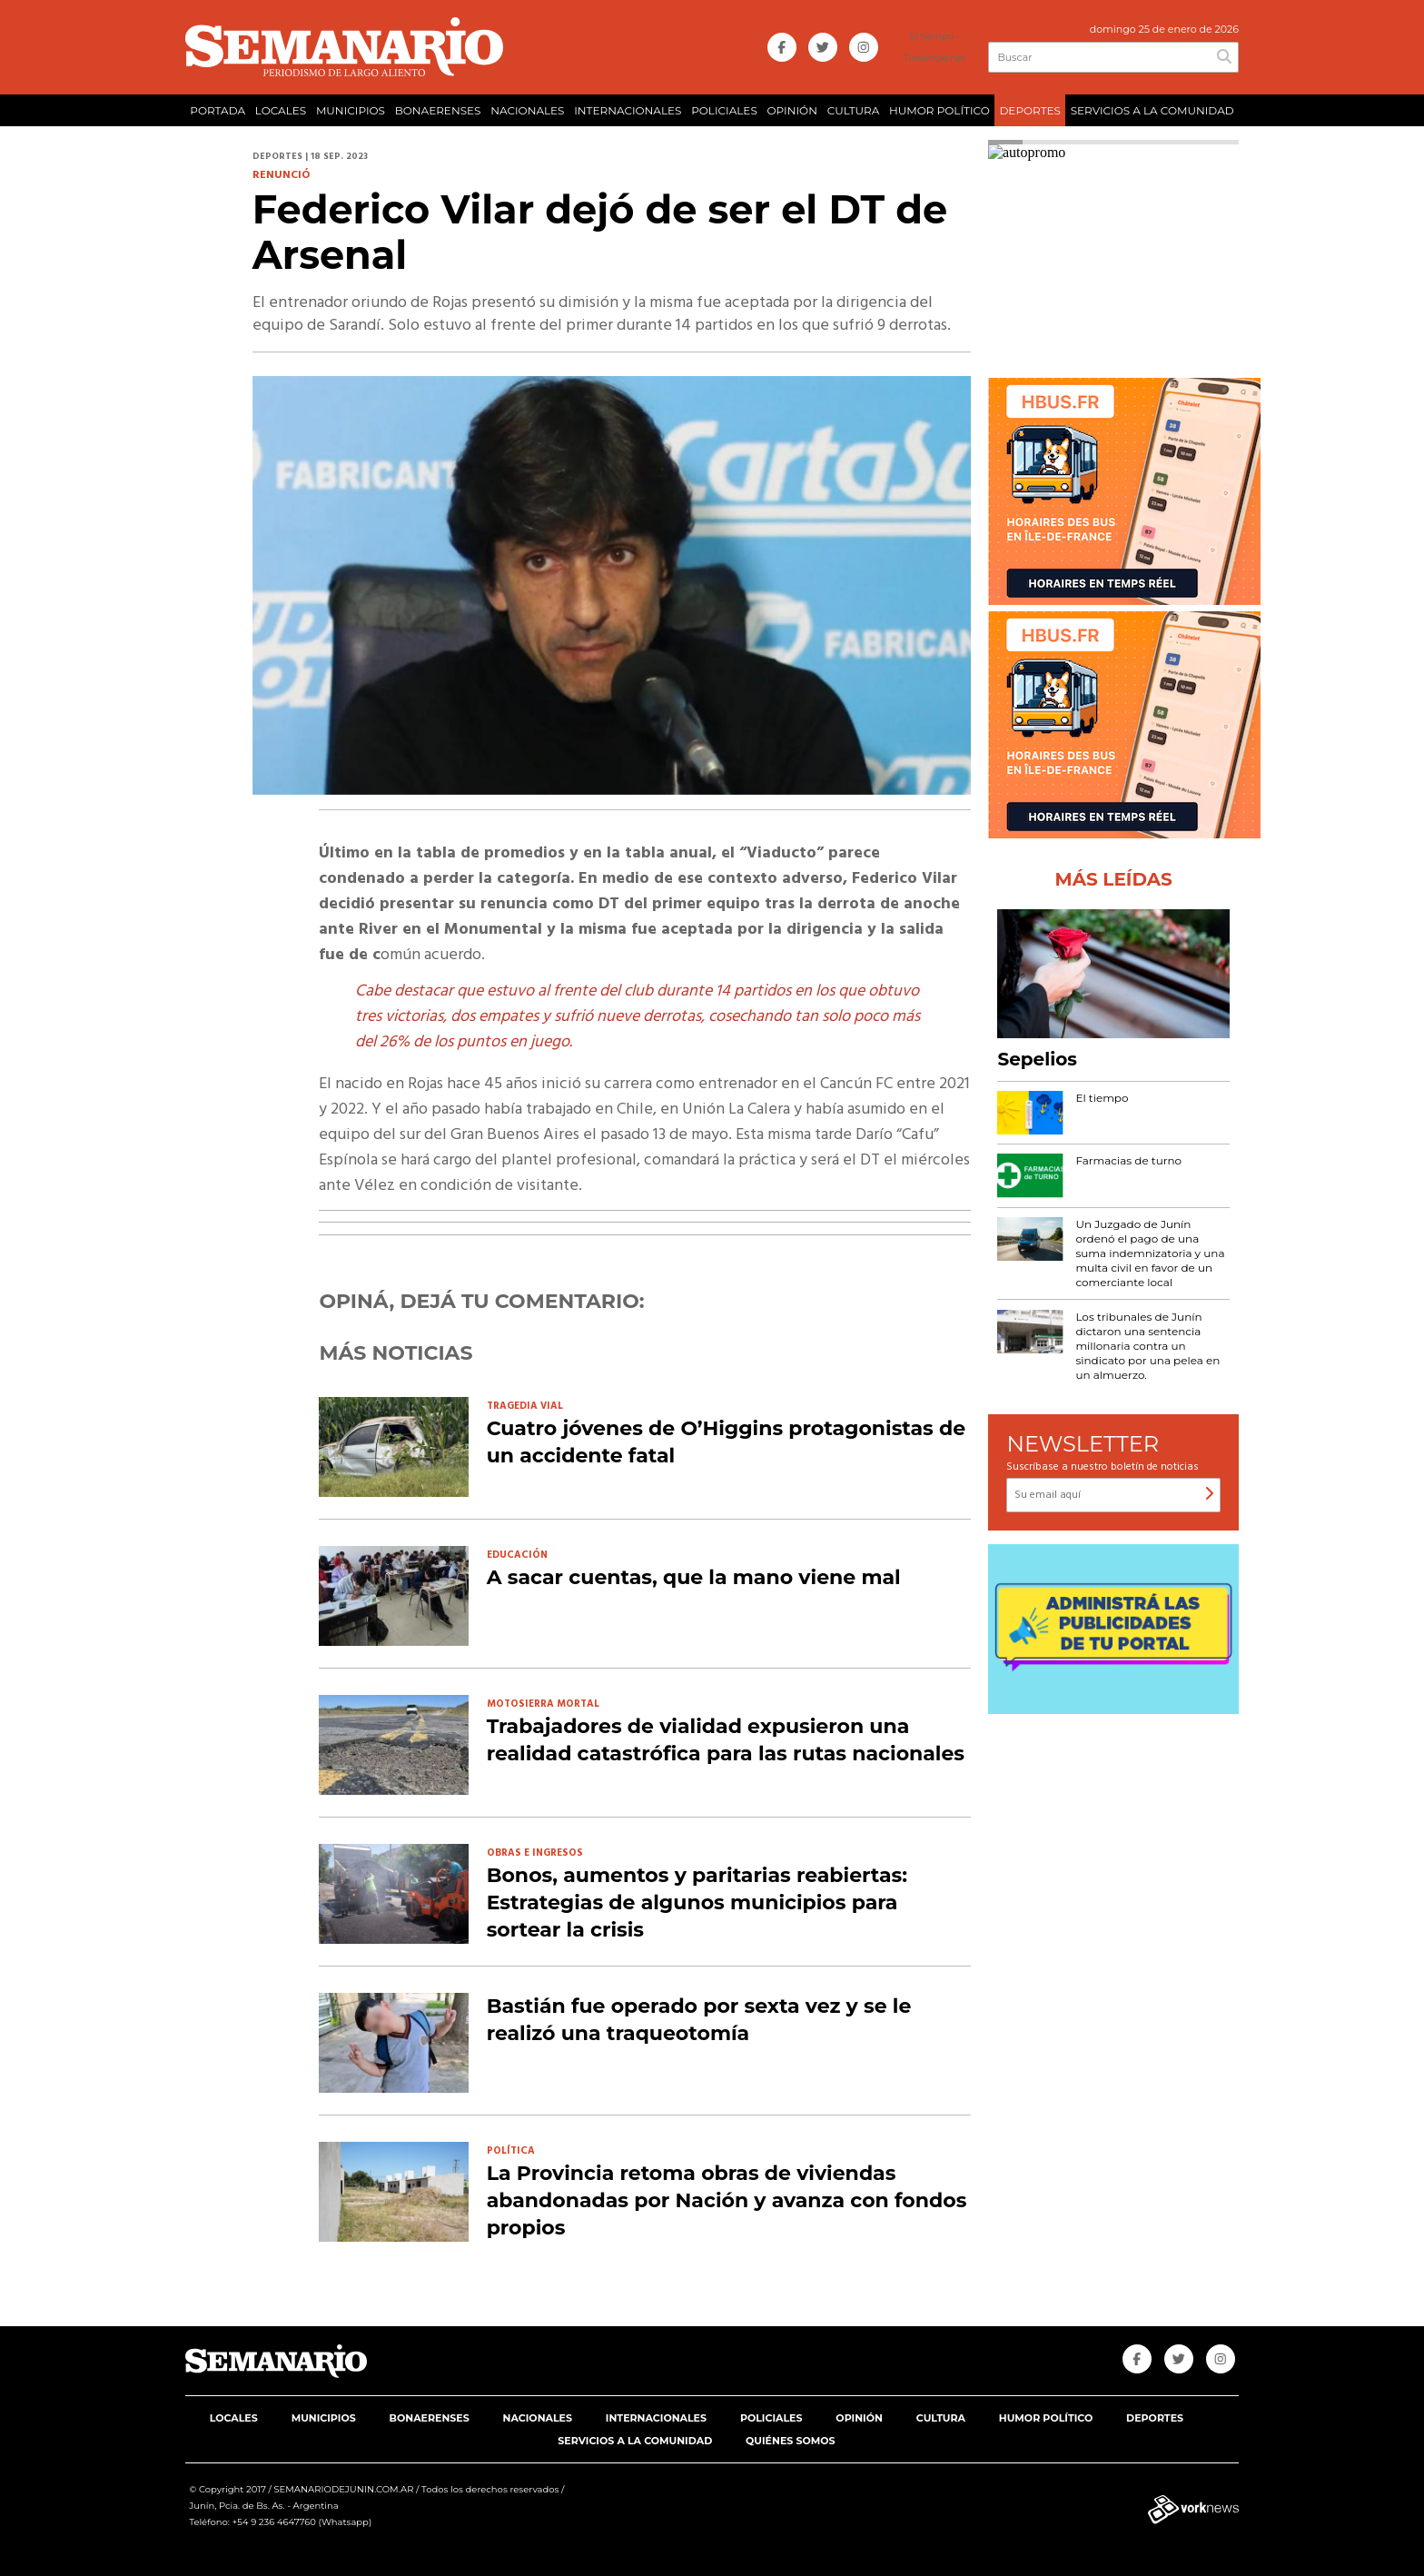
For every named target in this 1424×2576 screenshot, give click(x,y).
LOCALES (280, 110)
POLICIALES (724, 110)
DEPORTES (1029, 110)
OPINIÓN (792, 110)
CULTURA (853, 110)
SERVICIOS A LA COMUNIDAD (1152, 110)
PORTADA (217, 110)
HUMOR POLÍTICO (939, 110)
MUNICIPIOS (350, 110)
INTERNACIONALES (627, 110)
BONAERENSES (438, 110)
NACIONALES (527, 110)
